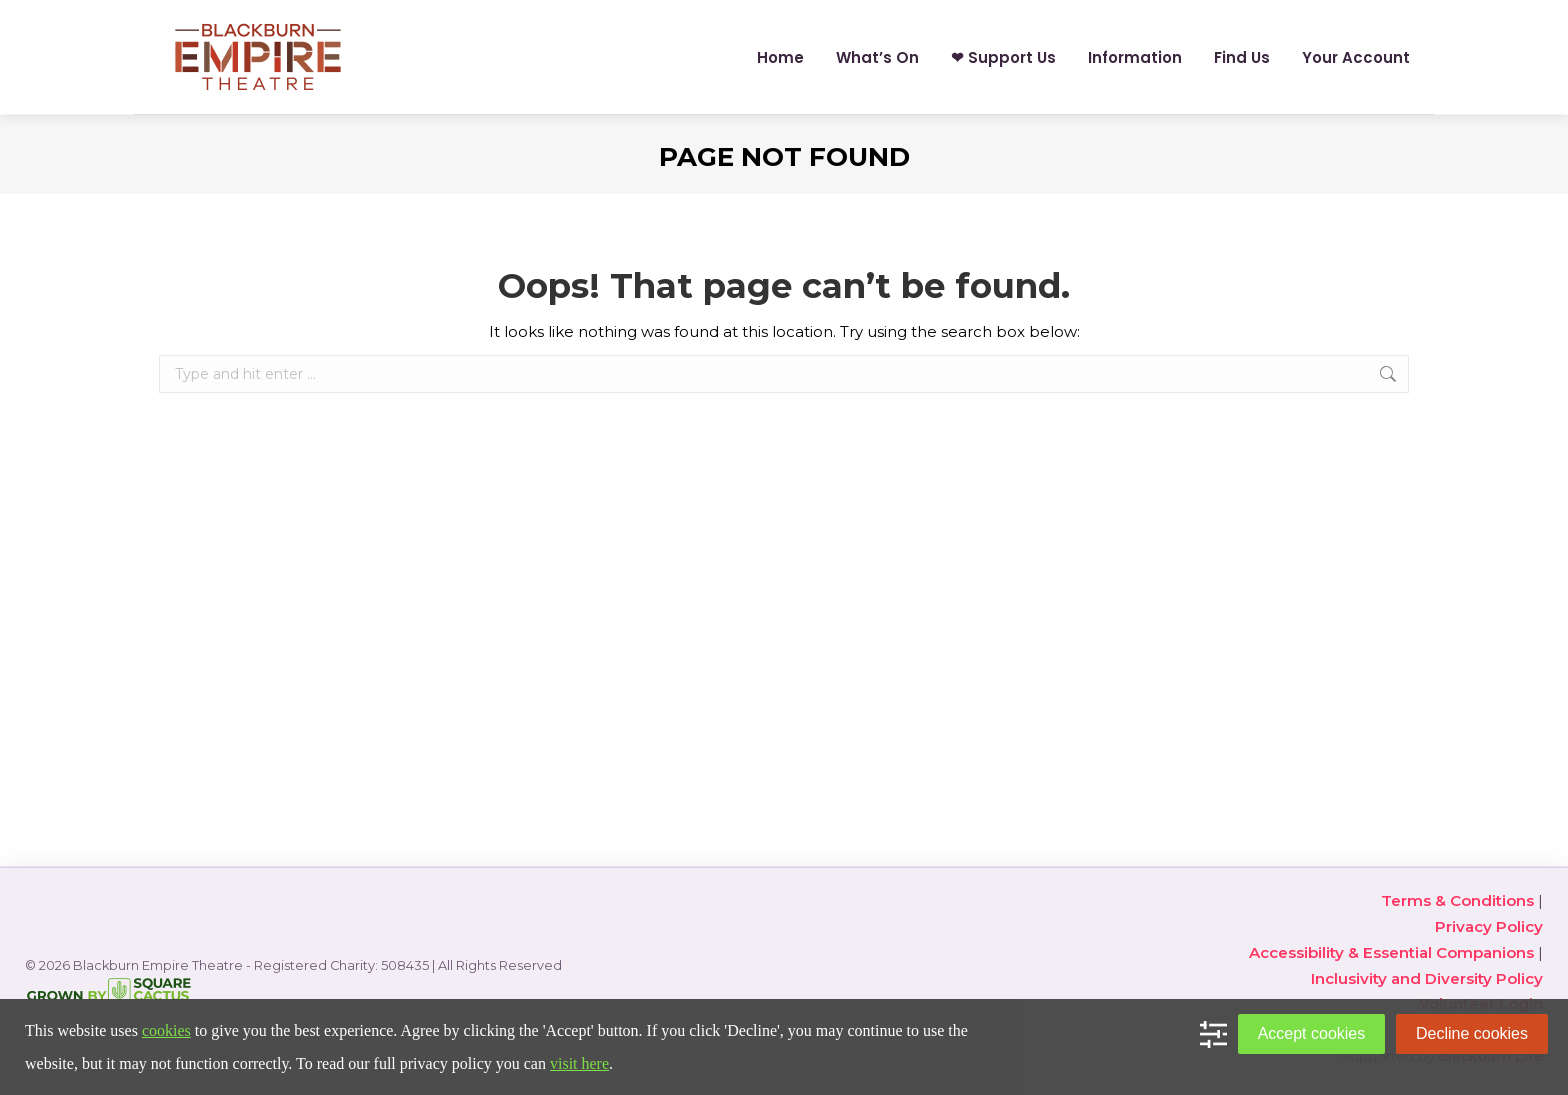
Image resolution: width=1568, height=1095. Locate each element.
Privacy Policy (1489, 926)
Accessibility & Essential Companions (1391, 952)
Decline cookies (1472, 1033)
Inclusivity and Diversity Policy (1427, 978)
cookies (166, 1030)
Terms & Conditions (1457, 900)
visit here (579, 1063)
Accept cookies (1312, 1033)
